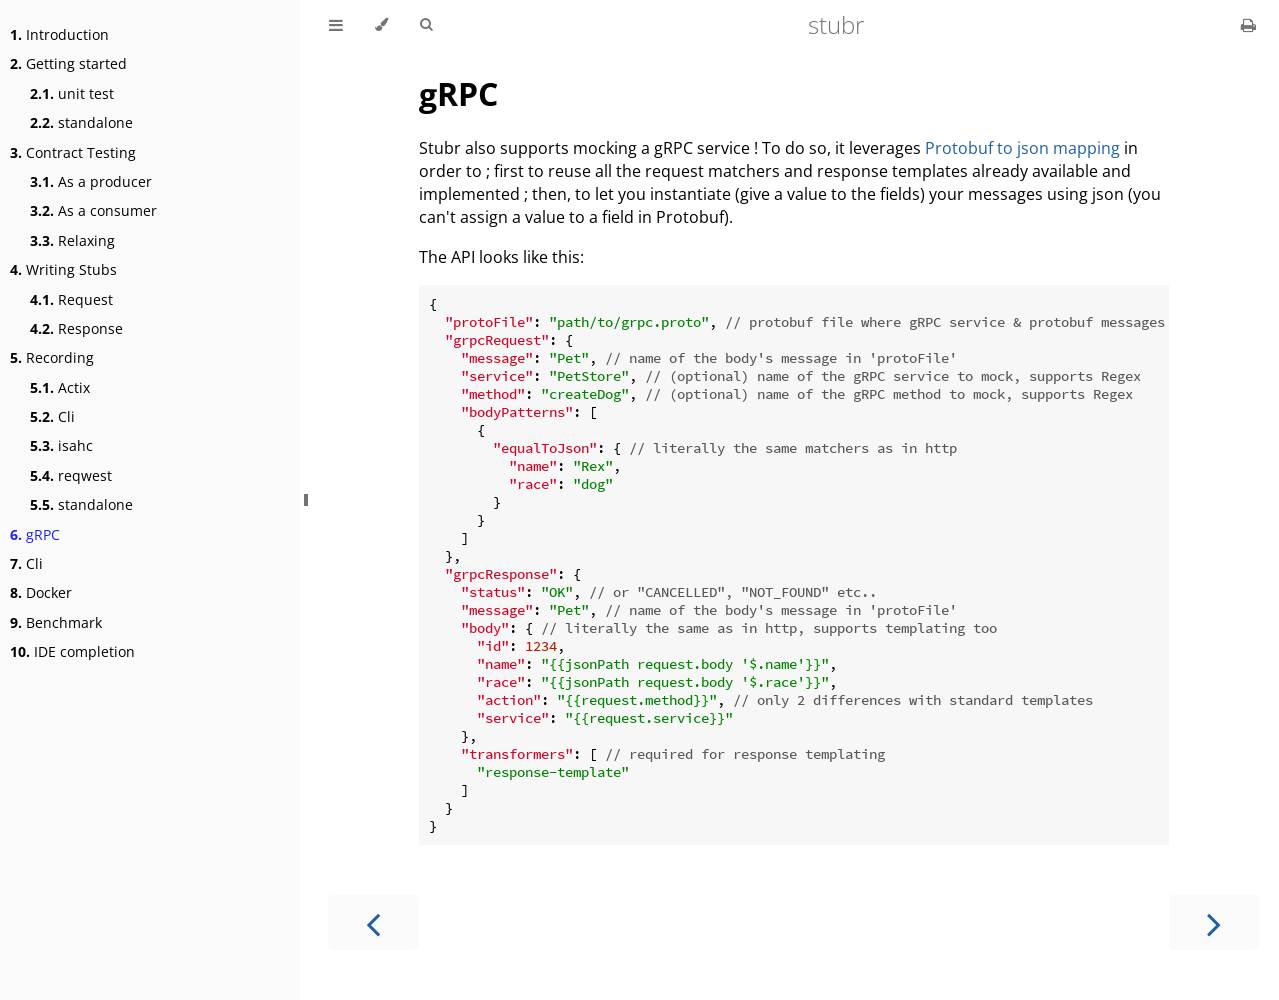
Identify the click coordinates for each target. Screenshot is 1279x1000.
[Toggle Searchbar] (426, 25)
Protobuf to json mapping (1022, 148)
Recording (52, 357)
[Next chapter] (1214, 922)
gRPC (35, 534)
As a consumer (93, 210)
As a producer (91, 181)
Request (71, 299)
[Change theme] (381, 25)
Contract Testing (73, 152)
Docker (41, 592)
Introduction (59, 34)
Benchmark (56, 622)
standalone (81, 122)
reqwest (71, 475)
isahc (61, 445)
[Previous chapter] (373, 922)
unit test (72, 93)
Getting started (68, 63)
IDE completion (72, 651)
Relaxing (72, 240)
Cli (52, 416)
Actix (60, 387)
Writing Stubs (63, 269)
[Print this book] (1248, 25)
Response (76, 328)
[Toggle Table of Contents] (336, 25)
